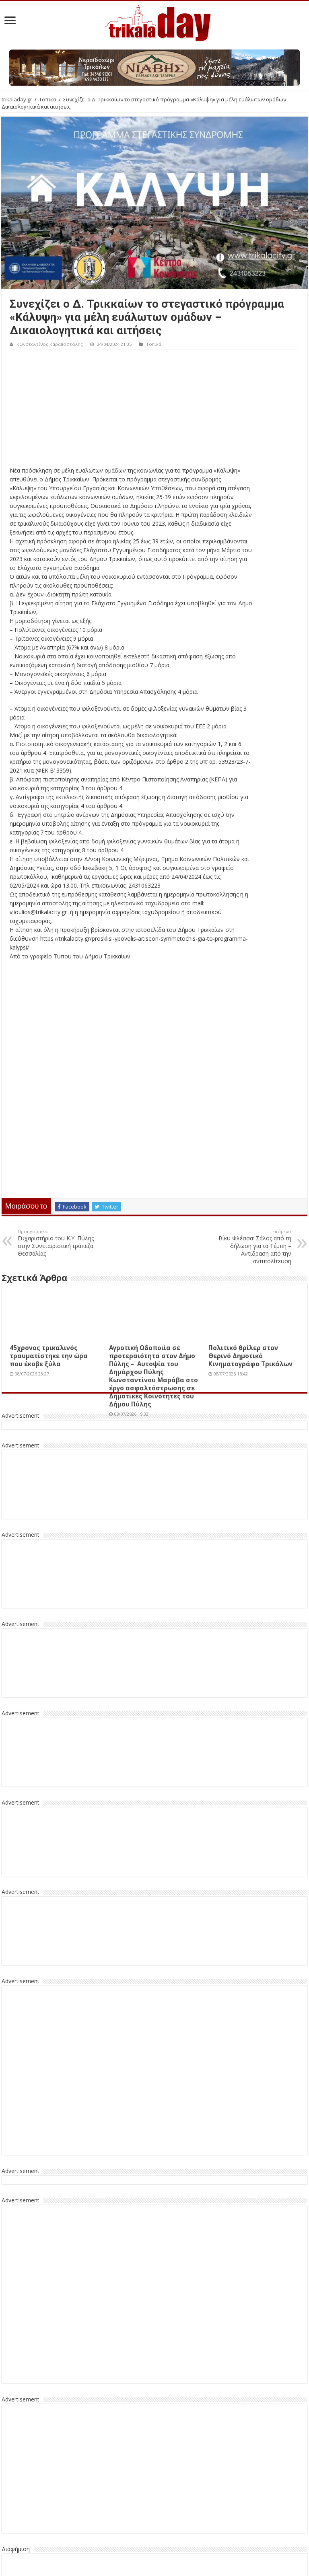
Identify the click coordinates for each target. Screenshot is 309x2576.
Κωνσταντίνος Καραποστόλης (49, 344)
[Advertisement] (154, 410)
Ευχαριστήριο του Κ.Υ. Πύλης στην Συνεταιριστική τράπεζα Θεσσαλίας (59, 1242)
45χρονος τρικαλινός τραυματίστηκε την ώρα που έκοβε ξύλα (49, 1356)
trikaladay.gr (17, 99)
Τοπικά (47, 99)
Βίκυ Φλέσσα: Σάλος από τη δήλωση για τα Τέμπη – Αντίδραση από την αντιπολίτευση (250, 1246)
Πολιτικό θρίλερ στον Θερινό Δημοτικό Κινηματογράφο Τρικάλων (250, 1356)
